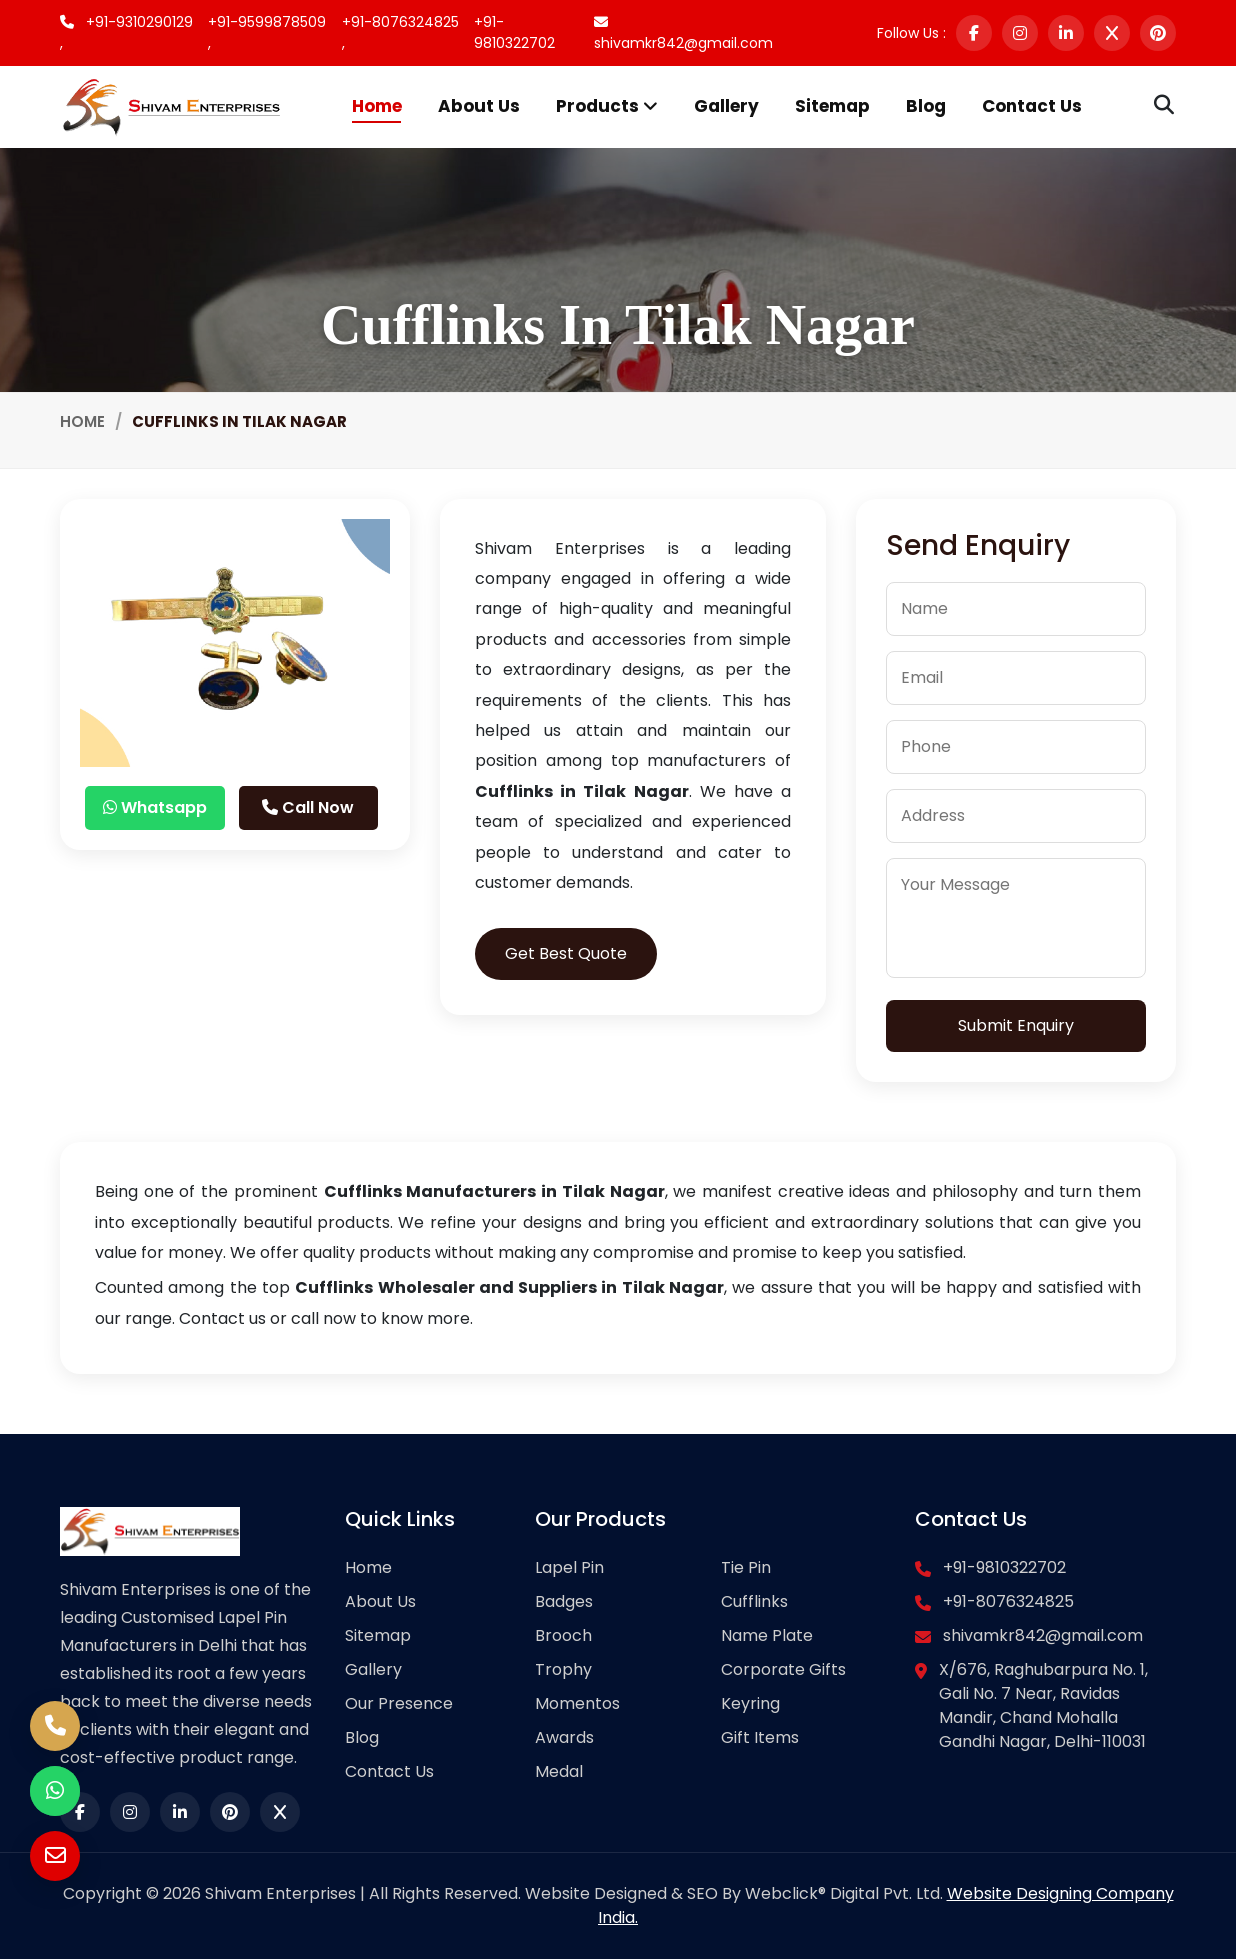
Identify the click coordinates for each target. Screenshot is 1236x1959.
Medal (559, 1771)
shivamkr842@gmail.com (683, 34)
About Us (479, 106)
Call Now (308, 807)
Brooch (563, 1635)
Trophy (563, 1669)
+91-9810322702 (514, 32)
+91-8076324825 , (400, 32)
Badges (564, 1601)
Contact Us (1032, 106)
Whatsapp (155, 807)
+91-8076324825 (1008, 1601)
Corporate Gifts (783, 1669)
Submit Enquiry (1016, 1025)
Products (607, 106)
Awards (564, 1737)
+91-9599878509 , (267, 32)
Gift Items (760, 1737)
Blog (926, 106)
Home (377, 106)
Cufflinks (754, 1601)
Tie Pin (746, 1567)
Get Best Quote (566, 953)
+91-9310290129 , (126, 32)
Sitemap (832, 106)
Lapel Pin (569, 1567)
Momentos (577, 1703)
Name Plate (767, 1635)
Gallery (726, 106)
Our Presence (399, 1703)
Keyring (750, 1703)
